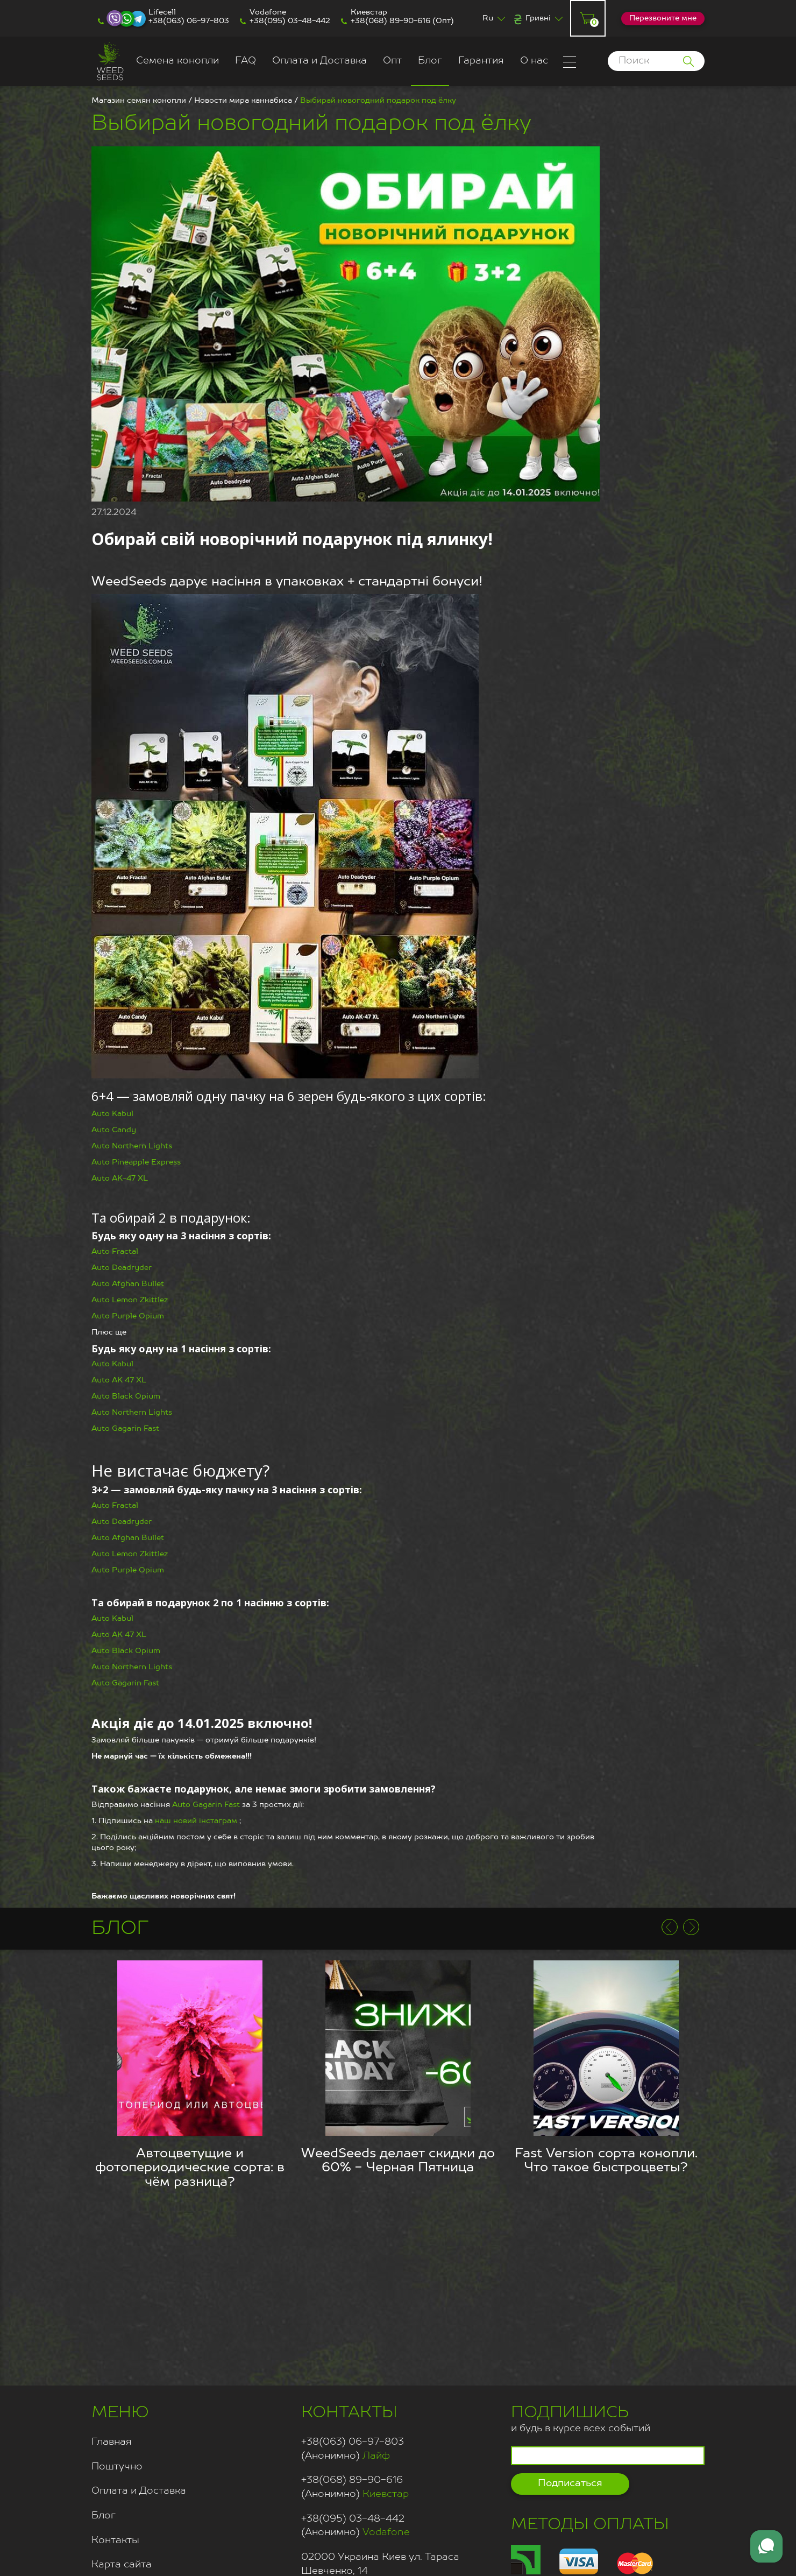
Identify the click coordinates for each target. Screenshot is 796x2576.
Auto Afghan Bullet (127, 1284)
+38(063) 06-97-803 (188, 21)
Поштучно (117, 2467)
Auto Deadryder (121, 1268)
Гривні (538, 18)
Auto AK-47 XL (119, 1178)
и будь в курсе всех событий (580, 2417)
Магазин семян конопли (138, 100)
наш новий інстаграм (196, 1821)
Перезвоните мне (662, 18)
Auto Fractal (114, 1251)
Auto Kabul (112, 1114)
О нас (534, 61)
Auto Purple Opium (127, 1316)
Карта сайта (121, 2565)
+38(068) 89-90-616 (390, 21)
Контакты (115, 2540)
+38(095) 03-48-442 (290, 21)
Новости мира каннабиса (243, 100)
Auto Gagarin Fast (125, 1428)
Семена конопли (177, 61)
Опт (392, 61)
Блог (430, 61)
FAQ (245, 61)
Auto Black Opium (125, 1396)
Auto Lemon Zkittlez (129, 1300)
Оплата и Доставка (319, 61)
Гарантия (481, 61)
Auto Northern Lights (131, 1146)
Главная (111, 2442)
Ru (487, 18)
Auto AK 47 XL (118, 1380)
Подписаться (570, 2483)
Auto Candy (113, 1130)
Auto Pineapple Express (136, 1162)
